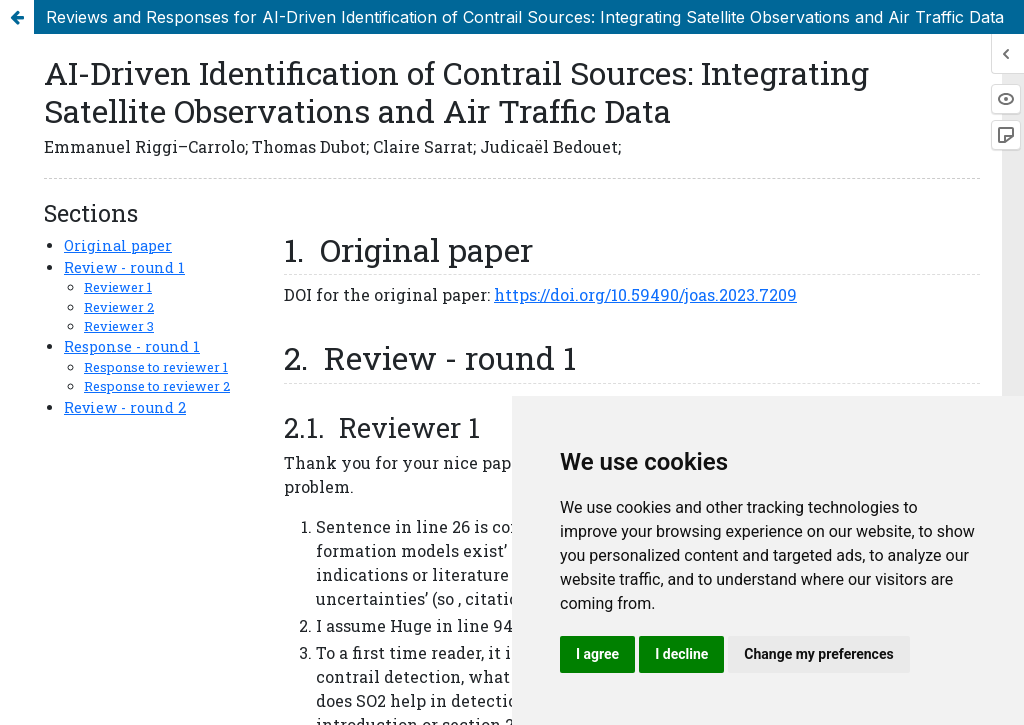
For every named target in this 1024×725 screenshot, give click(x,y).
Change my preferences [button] (818, 654)
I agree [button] (597, 654)
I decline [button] (681, 654)
